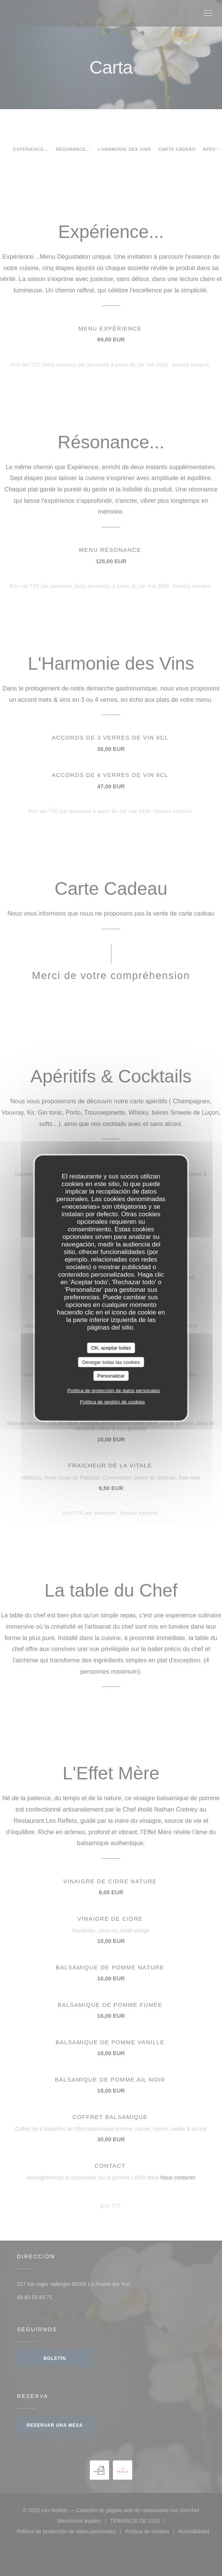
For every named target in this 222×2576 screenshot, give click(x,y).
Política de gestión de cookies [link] (112, 1401)
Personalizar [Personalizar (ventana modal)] (111, 1376)
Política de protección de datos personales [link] (113, 1390)
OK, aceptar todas (111, 1348)
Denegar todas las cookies (111, 1362)
